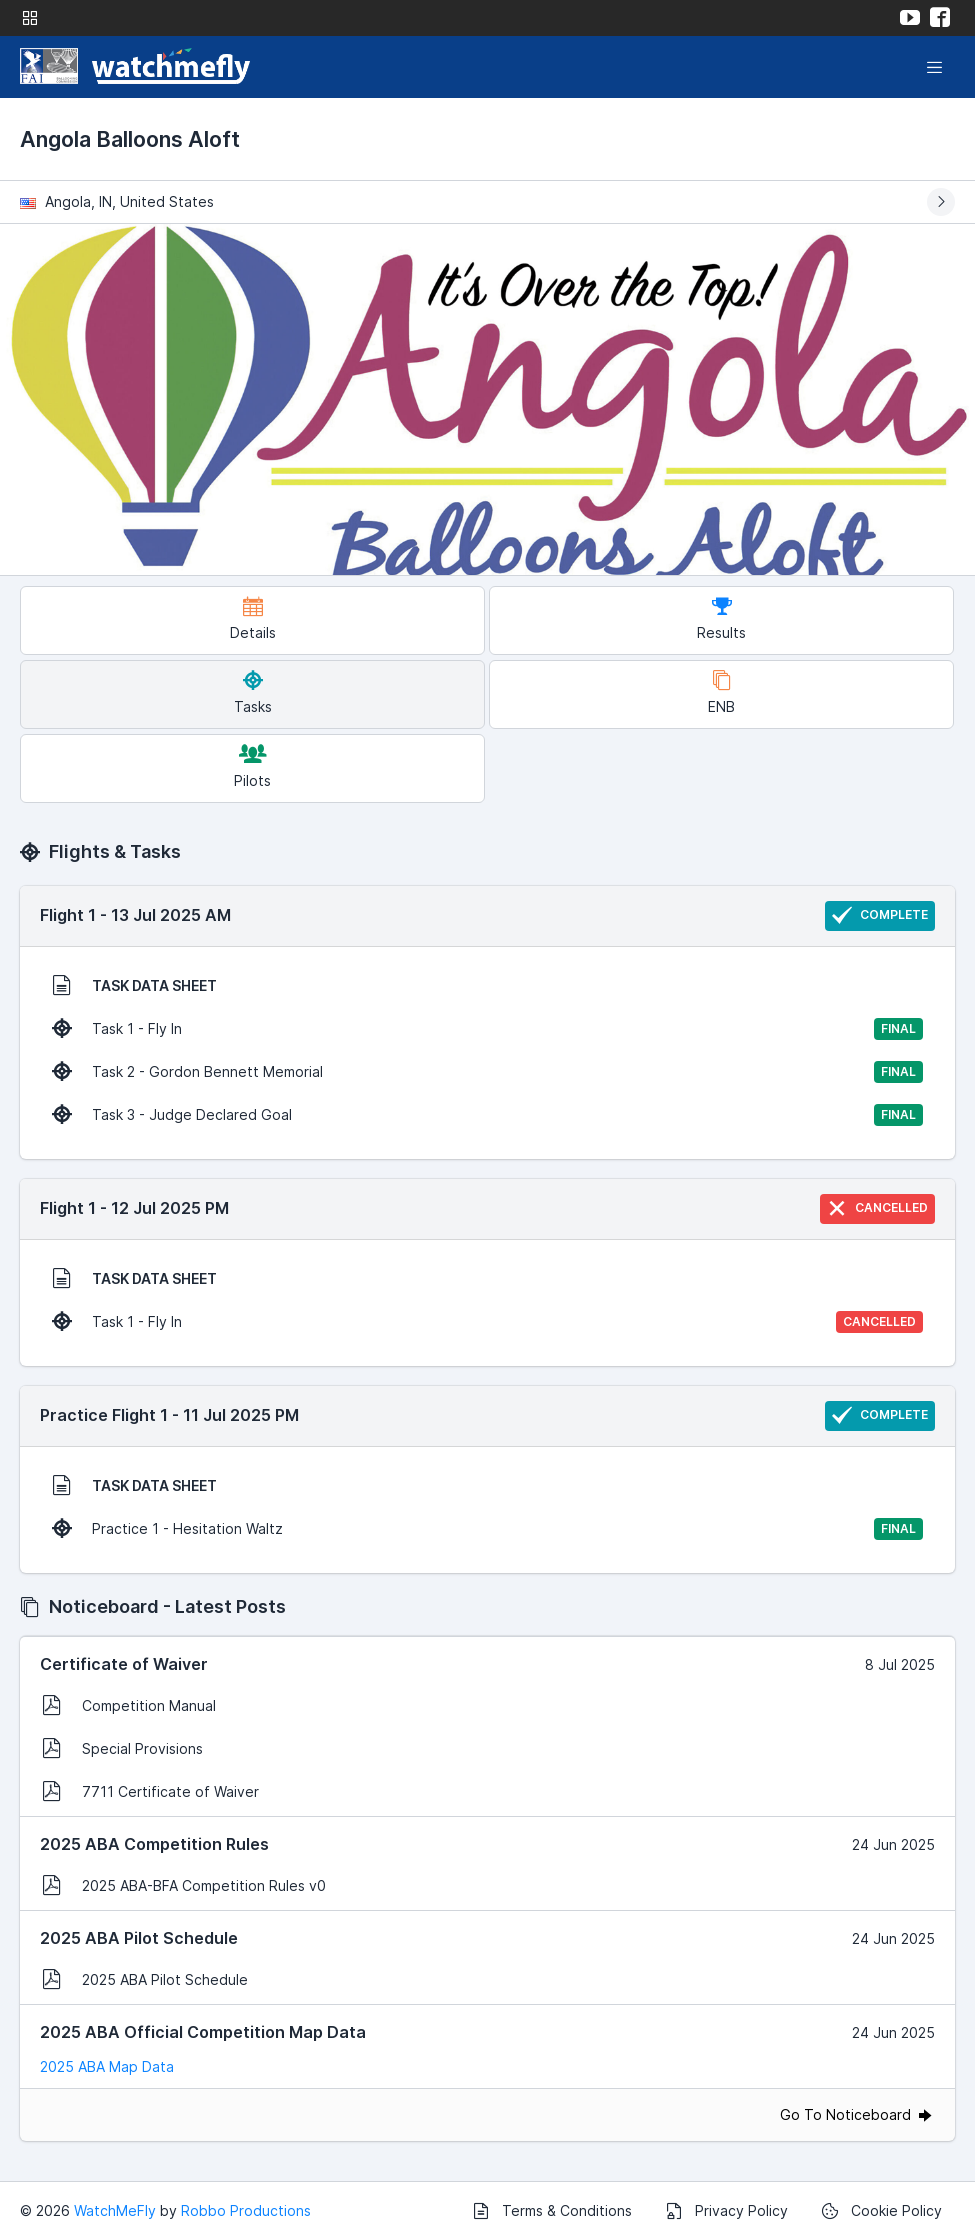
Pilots (252, 766)
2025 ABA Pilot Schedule (145, 1979)
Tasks (253, 692)
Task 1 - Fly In (487, 1029)
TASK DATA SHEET (134, 985)
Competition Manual (129, 1705)
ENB (721, 692)
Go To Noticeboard (857, 2114)
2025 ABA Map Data (107, 2066)
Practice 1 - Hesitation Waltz (487, 1529)
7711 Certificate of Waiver (150, 1791)
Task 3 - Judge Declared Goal (487, 1115)
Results (721, 618)
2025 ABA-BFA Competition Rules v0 (184, 1885)
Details (253, 618)
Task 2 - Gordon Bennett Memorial (487, 1072)
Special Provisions (122, 1748)
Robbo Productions (246, 2210)
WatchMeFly (115, 2210)
